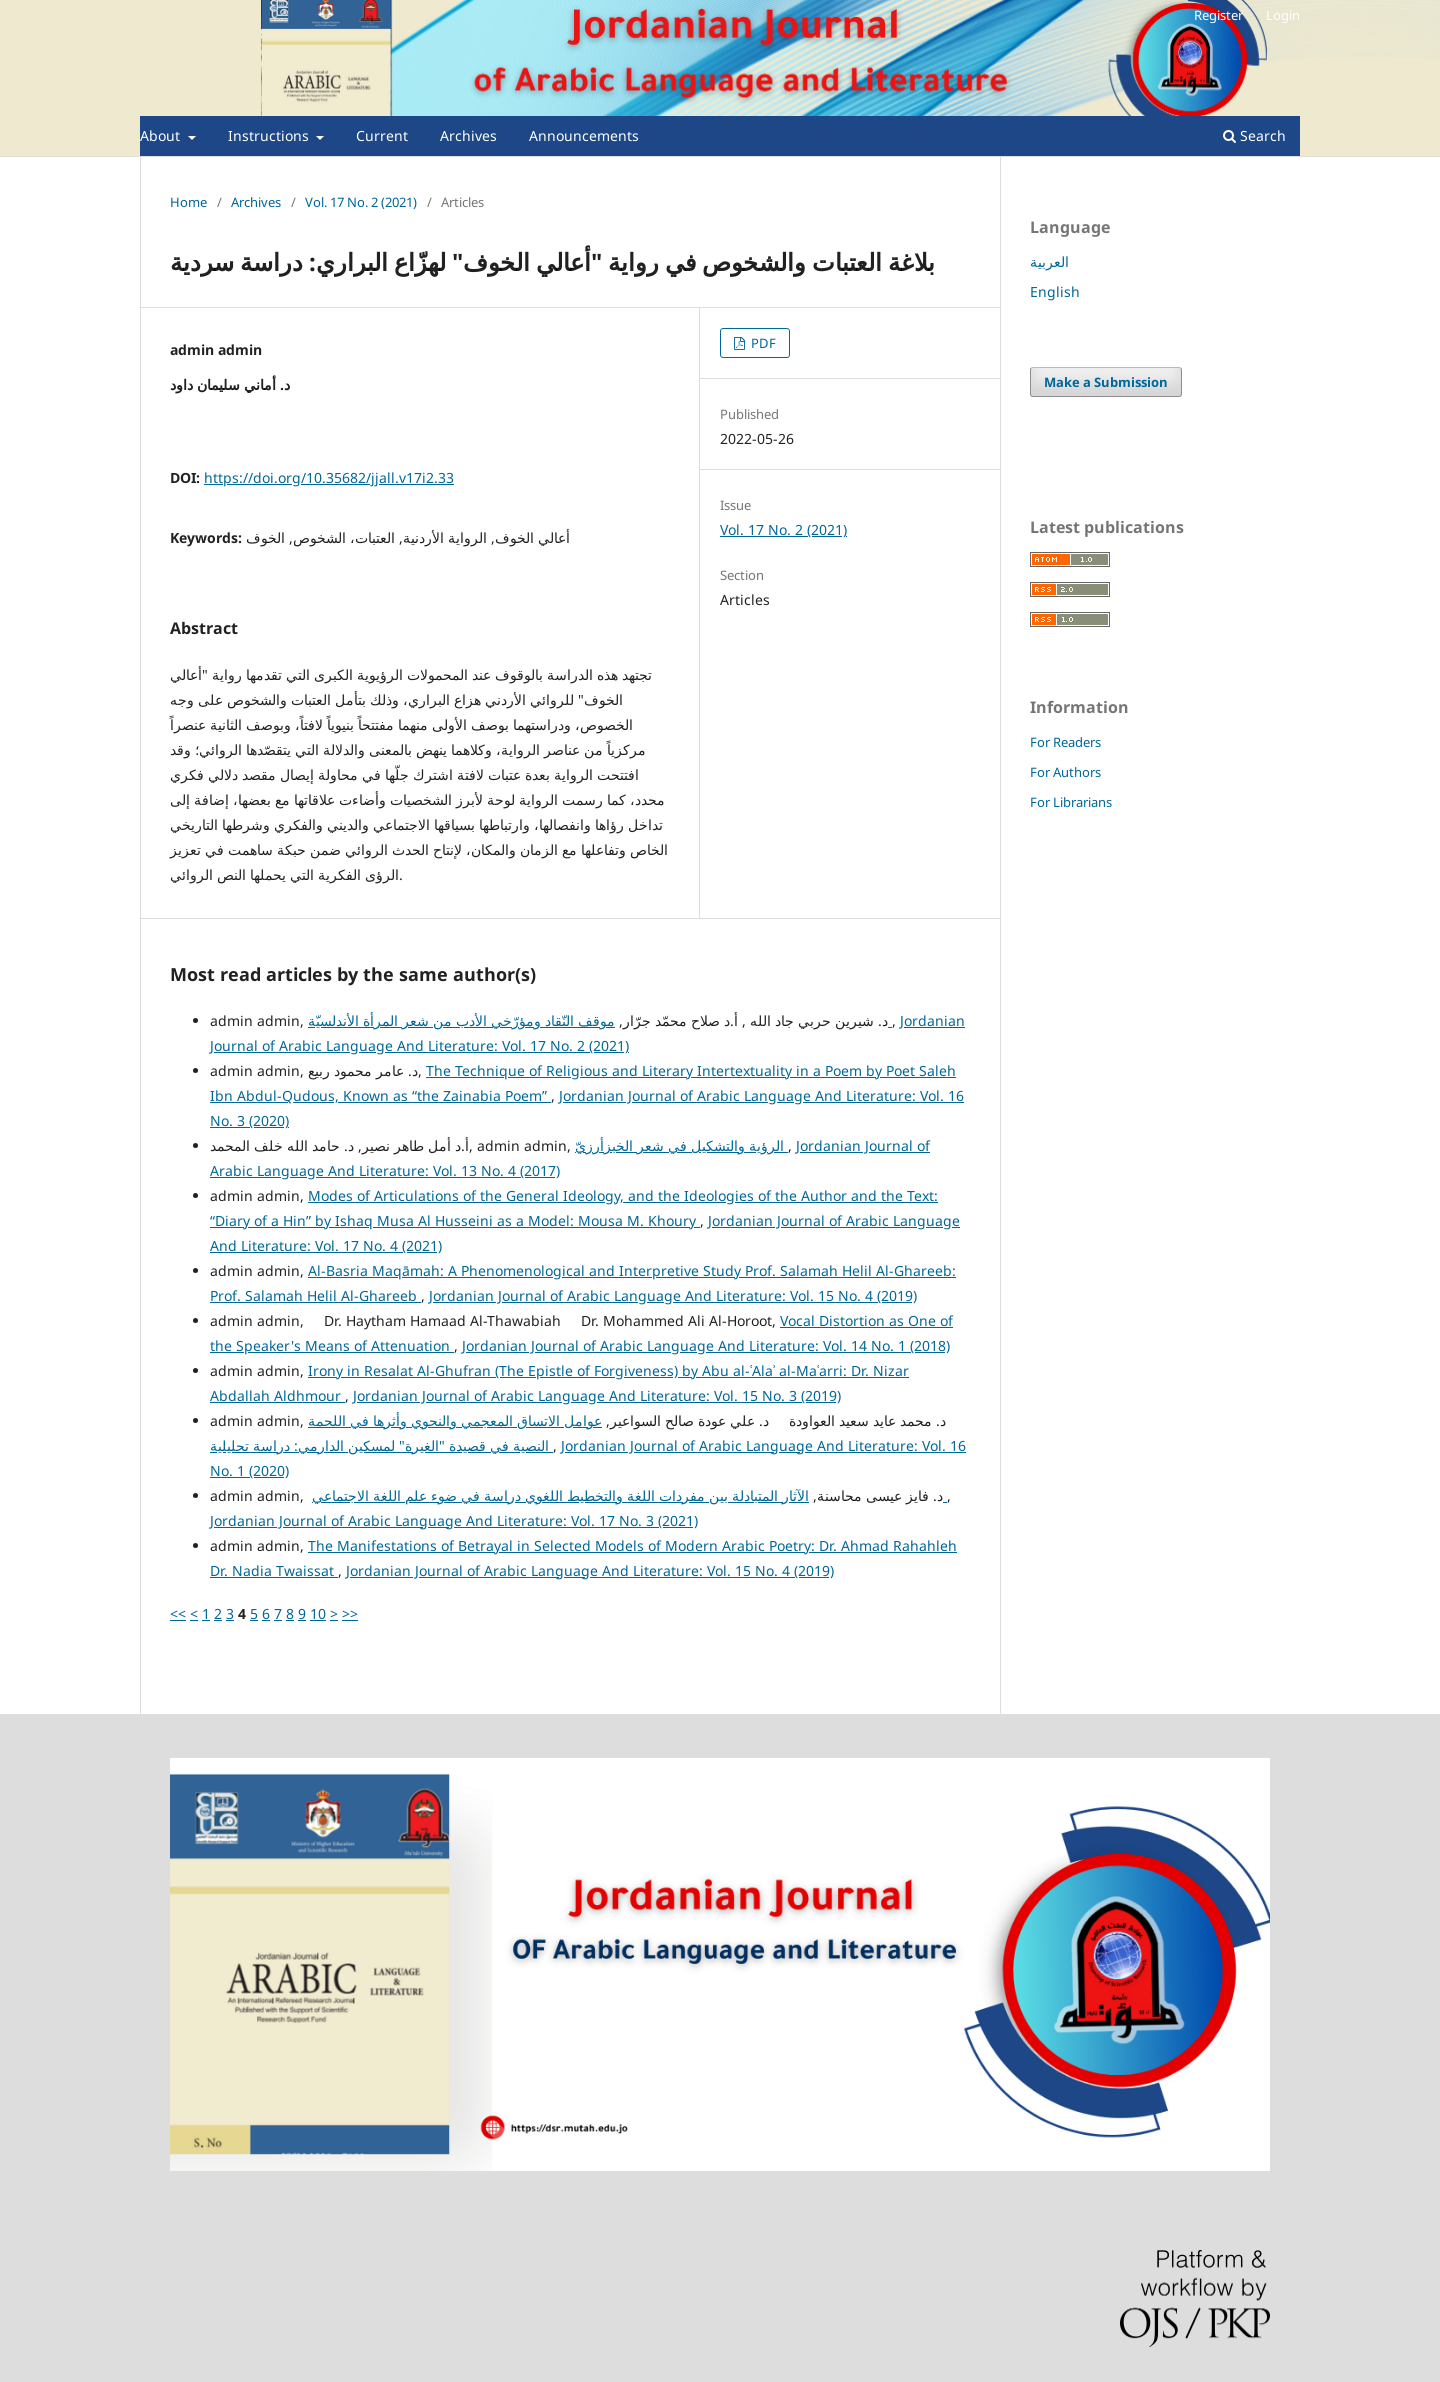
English (1055, 291)
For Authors (1065, 772)
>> (350, 1613)
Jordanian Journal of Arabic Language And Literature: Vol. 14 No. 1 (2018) (706, 1345)
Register (1218, 15)
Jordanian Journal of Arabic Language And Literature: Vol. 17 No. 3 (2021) (454, 1520)
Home (188, 202)
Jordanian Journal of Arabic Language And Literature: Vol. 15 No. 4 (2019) (673, 1295)
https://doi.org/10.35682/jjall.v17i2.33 (329, 477)
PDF (762, 343)
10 (318, 1613)
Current (382, 135)
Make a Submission (1106, 382)
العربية (1049, 261)
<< (178, 1613)
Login (1283, 15)
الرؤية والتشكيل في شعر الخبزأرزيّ (681, 1145)
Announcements (584, 135)
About (162, 135)
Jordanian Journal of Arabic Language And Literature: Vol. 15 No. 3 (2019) (597, 1395)
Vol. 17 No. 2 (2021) (361, 202)
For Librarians (1071, 802)
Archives (468, 135)
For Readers (1065, 742)
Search (1254, 135)
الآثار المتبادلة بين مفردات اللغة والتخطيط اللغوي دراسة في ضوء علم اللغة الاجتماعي (629, 1495)
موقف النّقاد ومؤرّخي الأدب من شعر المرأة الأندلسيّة (600, 1020)
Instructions (270, 135)
